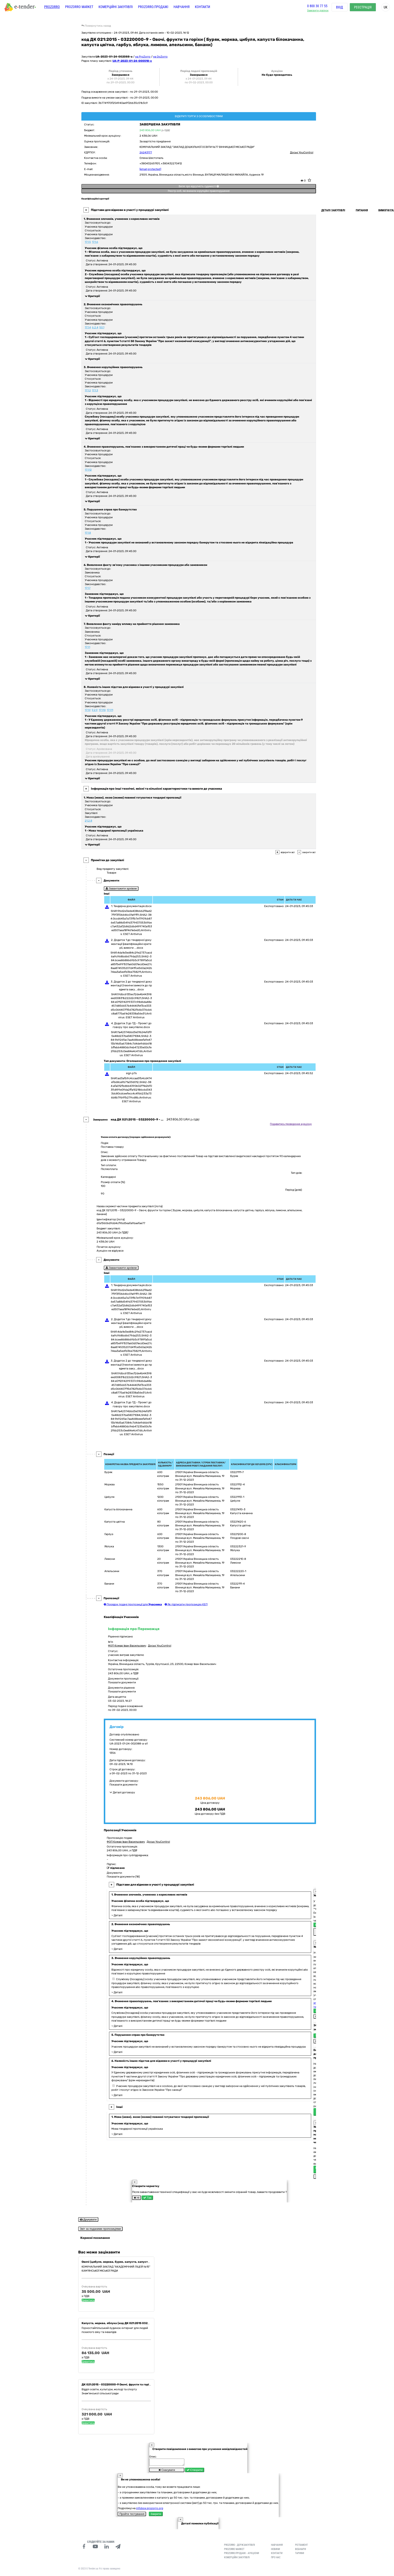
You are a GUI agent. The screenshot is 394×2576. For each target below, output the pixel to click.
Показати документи (122, 1682)
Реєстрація (363, 8)
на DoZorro (160, 56)
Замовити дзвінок (317, 11)
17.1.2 (88, 390)
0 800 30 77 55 (317, 7)
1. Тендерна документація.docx (131, 906)
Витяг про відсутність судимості (199, 186)
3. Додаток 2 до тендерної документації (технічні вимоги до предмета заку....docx (131, 985)
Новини (275, 2550)
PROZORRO (52, 8)
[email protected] (150, 169)
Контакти (202, 8)
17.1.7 (87, 588)
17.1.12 (88, 469)
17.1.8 (88, 532)
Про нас (275, 2558)
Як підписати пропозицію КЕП (186, 1604)
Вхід (339, 8)
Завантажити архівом (121, 888)
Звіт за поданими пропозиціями (100, 2228)
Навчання (182, 8)
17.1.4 (88, 327)
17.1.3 (95, 390)
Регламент (301, 2546)
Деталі (116, 1915)
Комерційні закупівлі (115, 8)
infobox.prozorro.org (149, 2509)
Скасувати (167, 2471)
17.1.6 (95, 241)
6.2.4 (95, 327)
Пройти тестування (131, 2515)
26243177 (146, 152)
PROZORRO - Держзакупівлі (239, 2546)
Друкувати (88, 2219)
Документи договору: (124, 1780)
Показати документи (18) (123, 1876)
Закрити (155, 2515)
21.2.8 (88, 820)
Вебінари (300, 2550)
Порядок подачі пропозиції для (133, 1604)
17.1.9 (88, 710)
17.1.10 (102, 710)
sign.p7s (131, 1073)
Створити (194, 2471)
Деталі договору (122, 1792)
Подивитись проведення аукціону (291, 1124)
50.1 (101, 327)
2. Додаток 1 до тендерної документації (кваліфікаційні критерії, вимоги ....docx (131, 943)
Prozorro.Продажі (153, 8)
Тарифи (299, 2554)
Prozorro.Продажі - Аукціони (241, 2554)
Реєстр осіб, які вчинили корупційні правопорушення (199, 191)
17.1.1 (87, 647)
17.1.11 (110, 710)
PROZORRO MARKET (79, 8)
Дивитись (88, 2300)
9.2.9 (95, 710)
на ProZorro (142, 56)
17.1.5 (88, 241)
